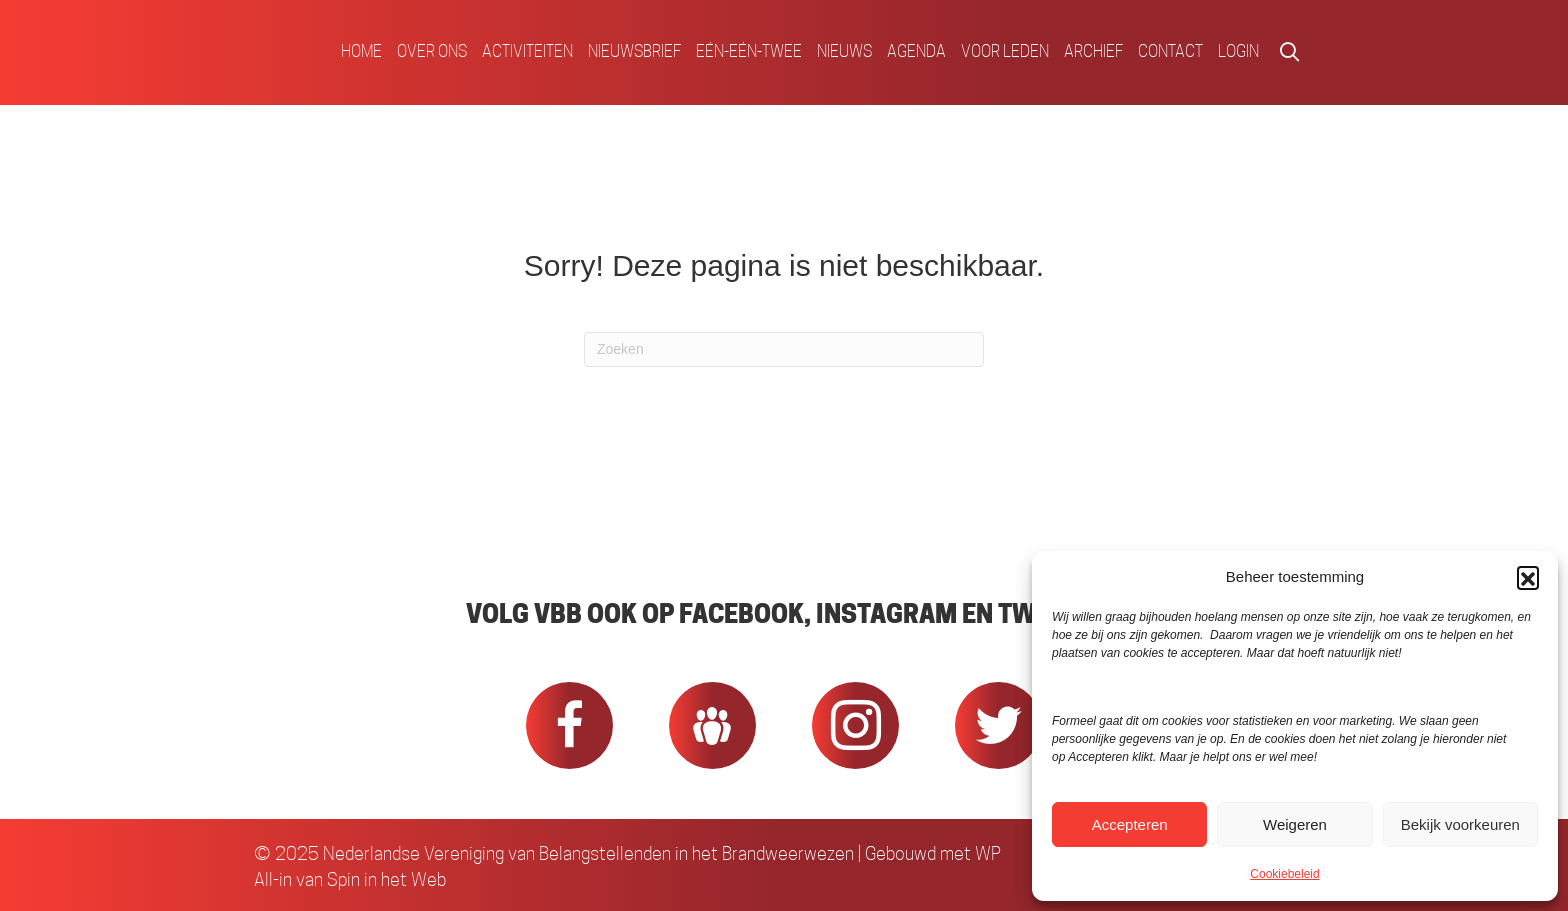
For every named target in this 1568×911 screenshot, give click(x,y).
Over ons (432, 51)
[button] (1528, 577)
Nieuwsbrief (634, 51)
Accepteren (1130, 824)
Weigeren (1295, 824)
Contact (1170, 51)
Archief (1093, 51)
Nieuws (844, 51)
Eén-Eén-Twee (749, 51)
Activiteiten (527, 51)
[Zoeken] (784, 349)
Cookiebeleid (1284, 874)
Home (361, 51)
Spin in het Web (386, 879)
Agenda (916, 51)
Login (1238, 51)
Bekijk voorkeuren (1460, 824)
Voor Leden (1005, 51)
